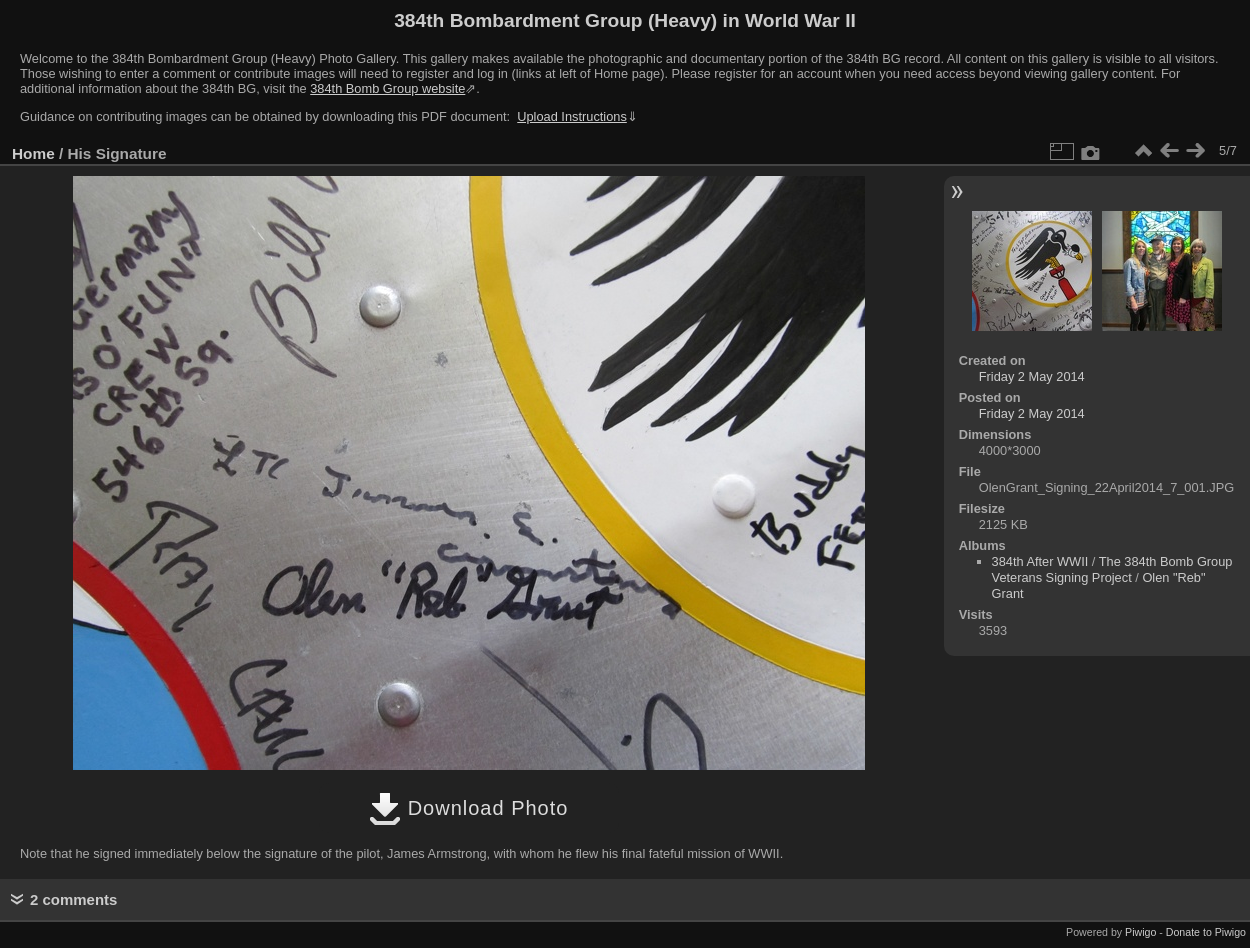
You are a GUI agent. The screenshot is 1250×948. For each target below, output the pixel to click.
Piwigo (1140, 932)
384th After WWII (1040, 561)
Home (33, 153)
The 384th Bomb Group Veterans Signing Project (1112, 569)
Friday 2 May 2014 (1032, 376)
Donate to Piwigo (1206, 932)
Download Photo (468, 808)
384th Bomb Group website (387, 88)
